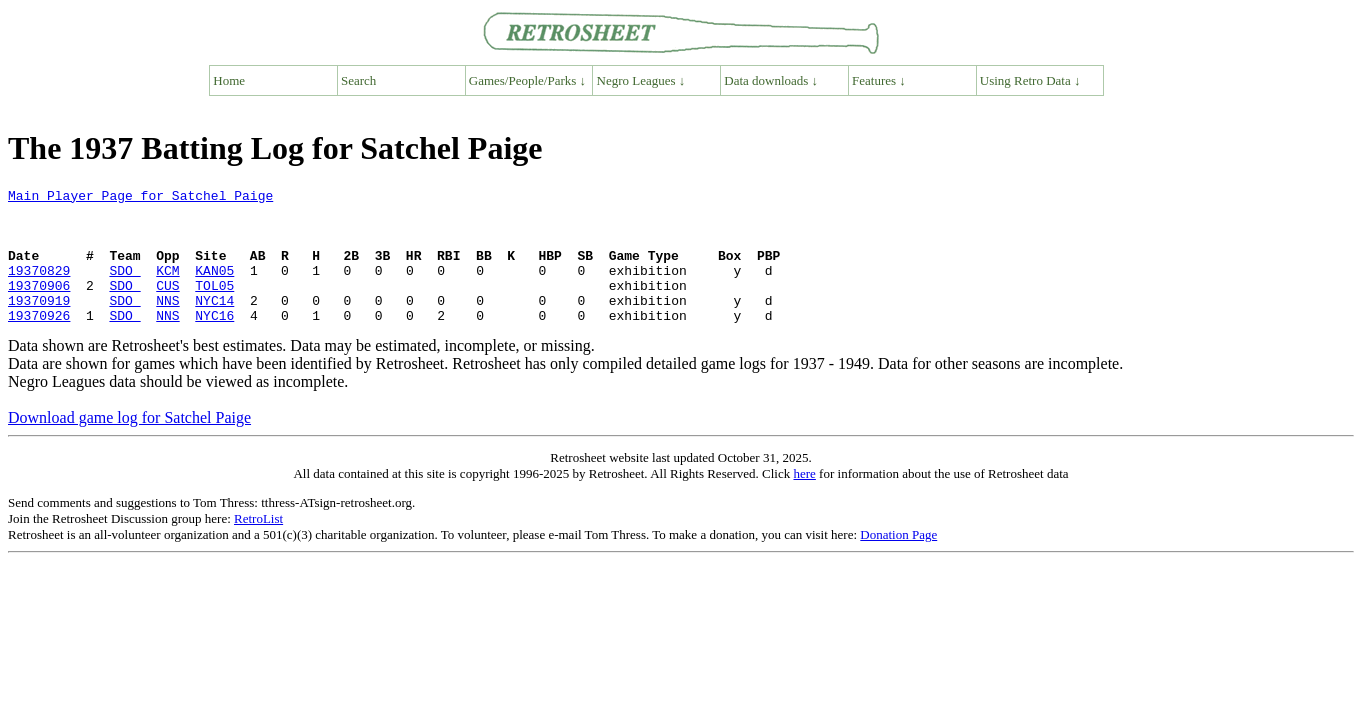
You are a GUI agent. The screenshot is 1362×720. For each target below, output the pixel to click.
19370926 (39, 342)
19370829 (39, 288)
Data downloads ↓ (771, 80)
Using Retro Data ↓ (1030, 80)
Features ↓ (879, 80)
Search (358, 80)
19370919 (39, 324)
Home (229, 80)
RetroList (258, 545)
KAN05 (214, 288)
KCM (167, 288)
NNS (167, 324)
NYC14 (214, 324)
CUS (167, 306)
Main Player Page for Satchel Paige (140, 198)
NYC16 (214, 342)
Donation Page (898, 561)
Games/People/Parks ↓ (527, 80)
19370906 (39, 306)
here (804, 500)
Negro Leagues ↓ (641, 80)
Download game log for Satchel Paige (129, 444)
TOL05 (214, 306)
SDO (124, 288)
